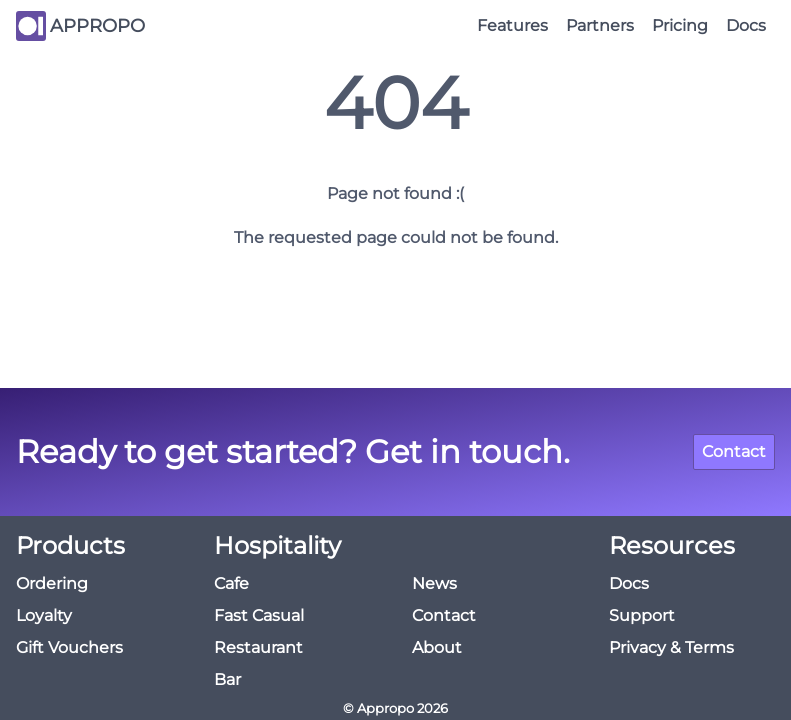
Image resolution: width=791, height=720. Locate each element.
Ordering (52, 583)
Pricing (680, 25)
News (434, 583)
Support (642, 615)
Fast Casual (259, 615)
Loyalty (44, 615)
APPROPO (97, 26)
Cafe (231, 583)
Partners (600, 25)
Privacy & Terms (671, 647)
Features (512, 25)
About (437, 647)
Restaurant (258, 647)
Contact (734, 451)
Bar (227, 679)
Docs (746, 25)
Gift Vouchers (69, 647)
